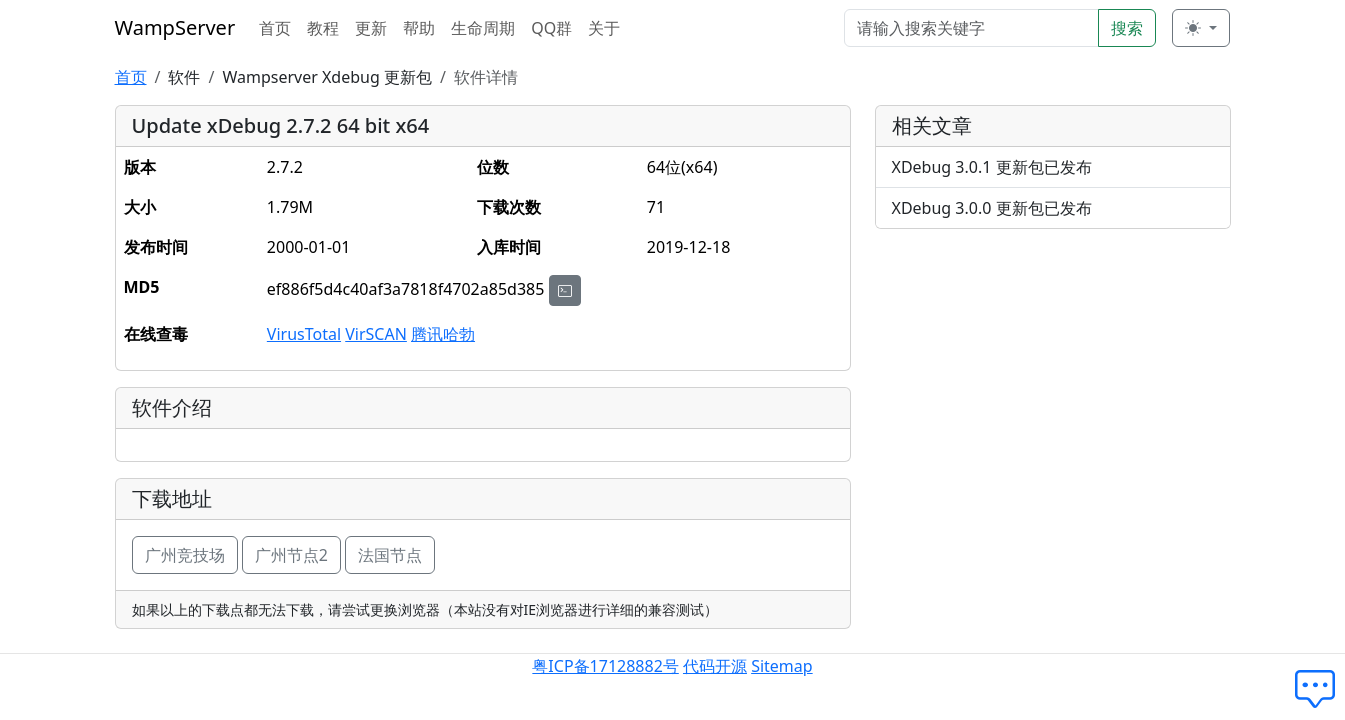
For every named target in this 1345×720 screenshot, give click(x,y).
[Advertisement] (1053, 385)
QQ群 (551, 28)
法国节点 (390, 555)
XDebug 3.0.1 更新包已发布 (992, 167)
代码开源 (715, 666)
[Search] (971, 28)
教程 (323, 28)
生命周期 (483, 28)
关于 (604, 28)
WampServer (175, 27)
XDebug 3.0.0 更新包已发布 (992, 208)
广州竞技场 (185, 555)
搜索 (1127, 28)
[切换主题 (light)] (1201, 28)
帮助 (419, 28)
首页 (275, 28)
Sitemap (782, 666)
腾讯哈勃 (443, 334)
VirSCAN (376, 334)
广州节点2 (291, 555)
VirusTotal (304, 334)
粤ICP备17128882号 (605, 666)
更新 (371, 28)
